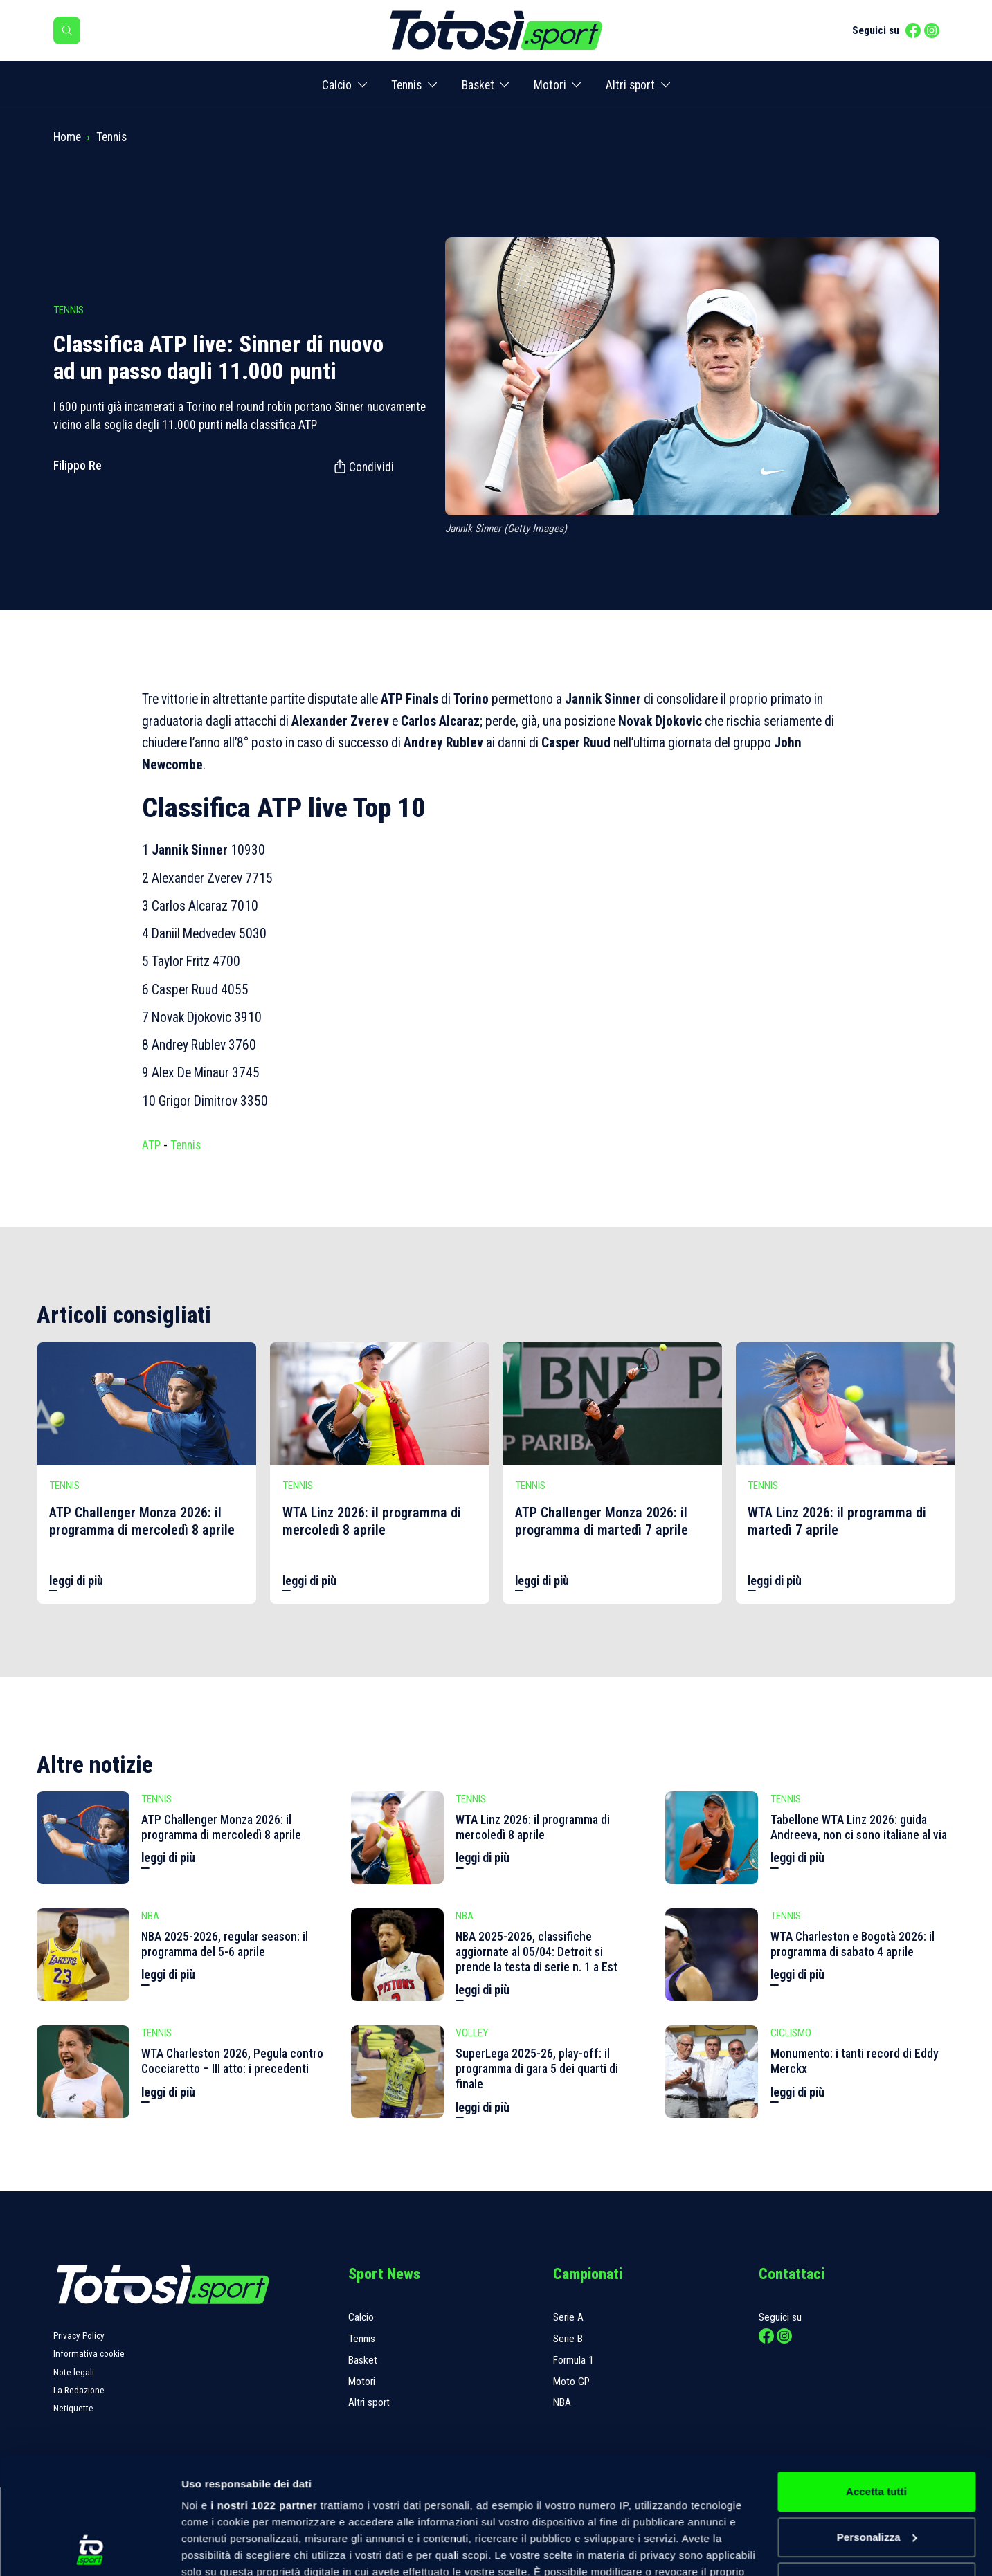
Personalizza (877, 2427)
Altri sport (630, 85)
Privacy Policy (79, 2335)
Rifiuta (876, 2472)
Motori (550, 85)
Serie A (568, 2317)
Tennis (406, 85)
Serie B (568, 2338)
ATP (151, 1145)
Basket (478, 85)
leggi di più (76, 1581)
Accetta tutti (876, 2382)
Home (67, 137)
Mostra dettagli (218, 2549)
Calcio (337, 85)
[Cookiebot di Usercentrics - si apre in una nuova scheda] (89, 2549)
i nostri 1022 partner (263, 2396)
